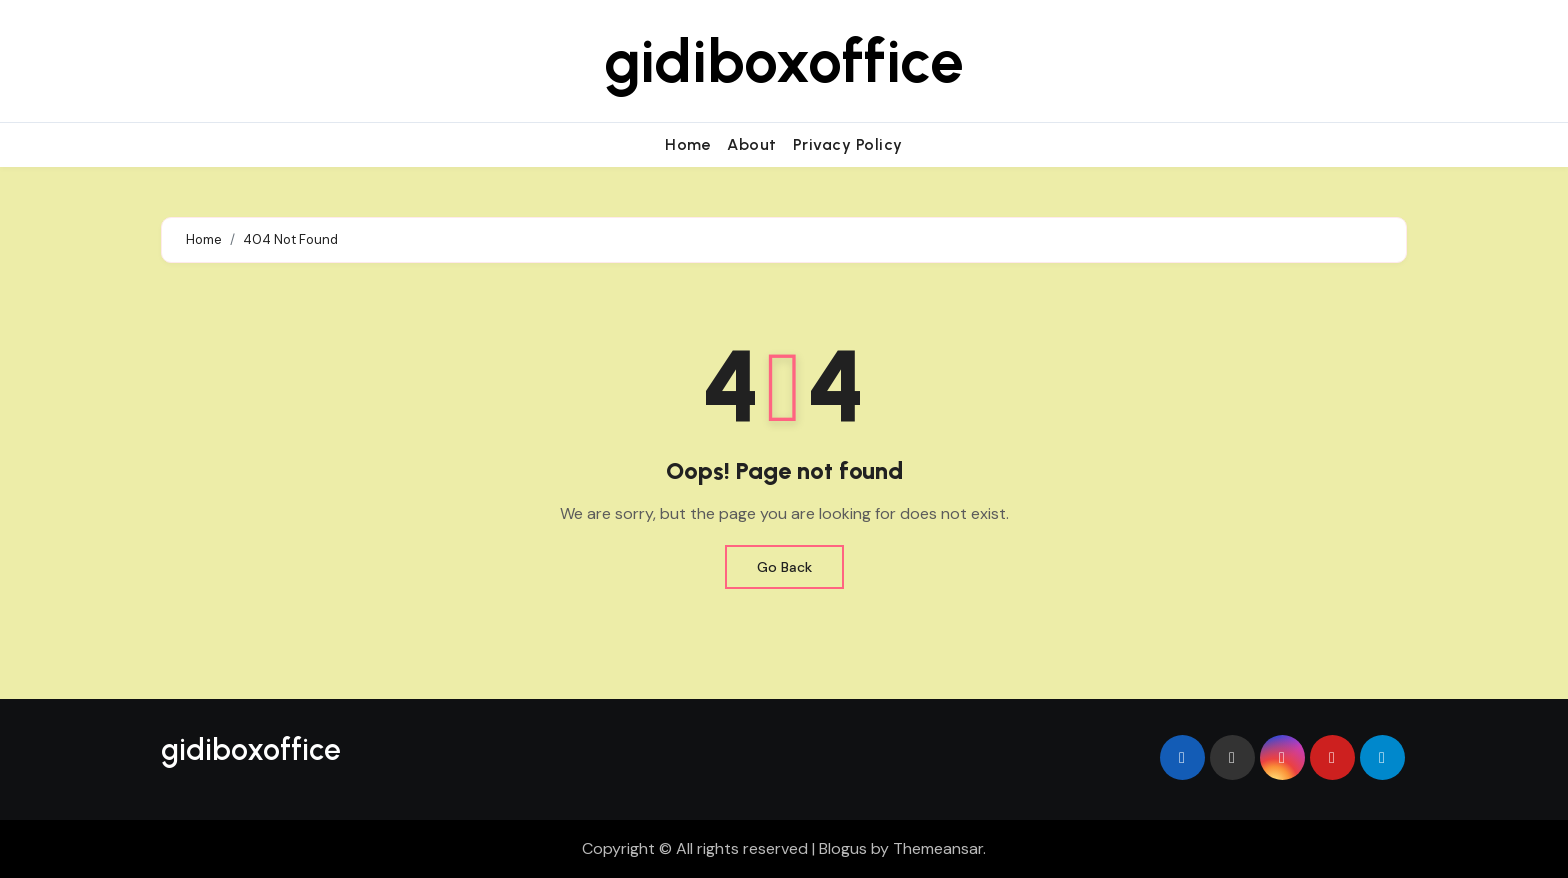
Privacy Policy (848, 144)
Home (688, 144)
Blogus (843, 848)
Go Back (784, 567)
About (752, 144)
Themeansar (938, 848)
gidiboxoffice (784, 61)
